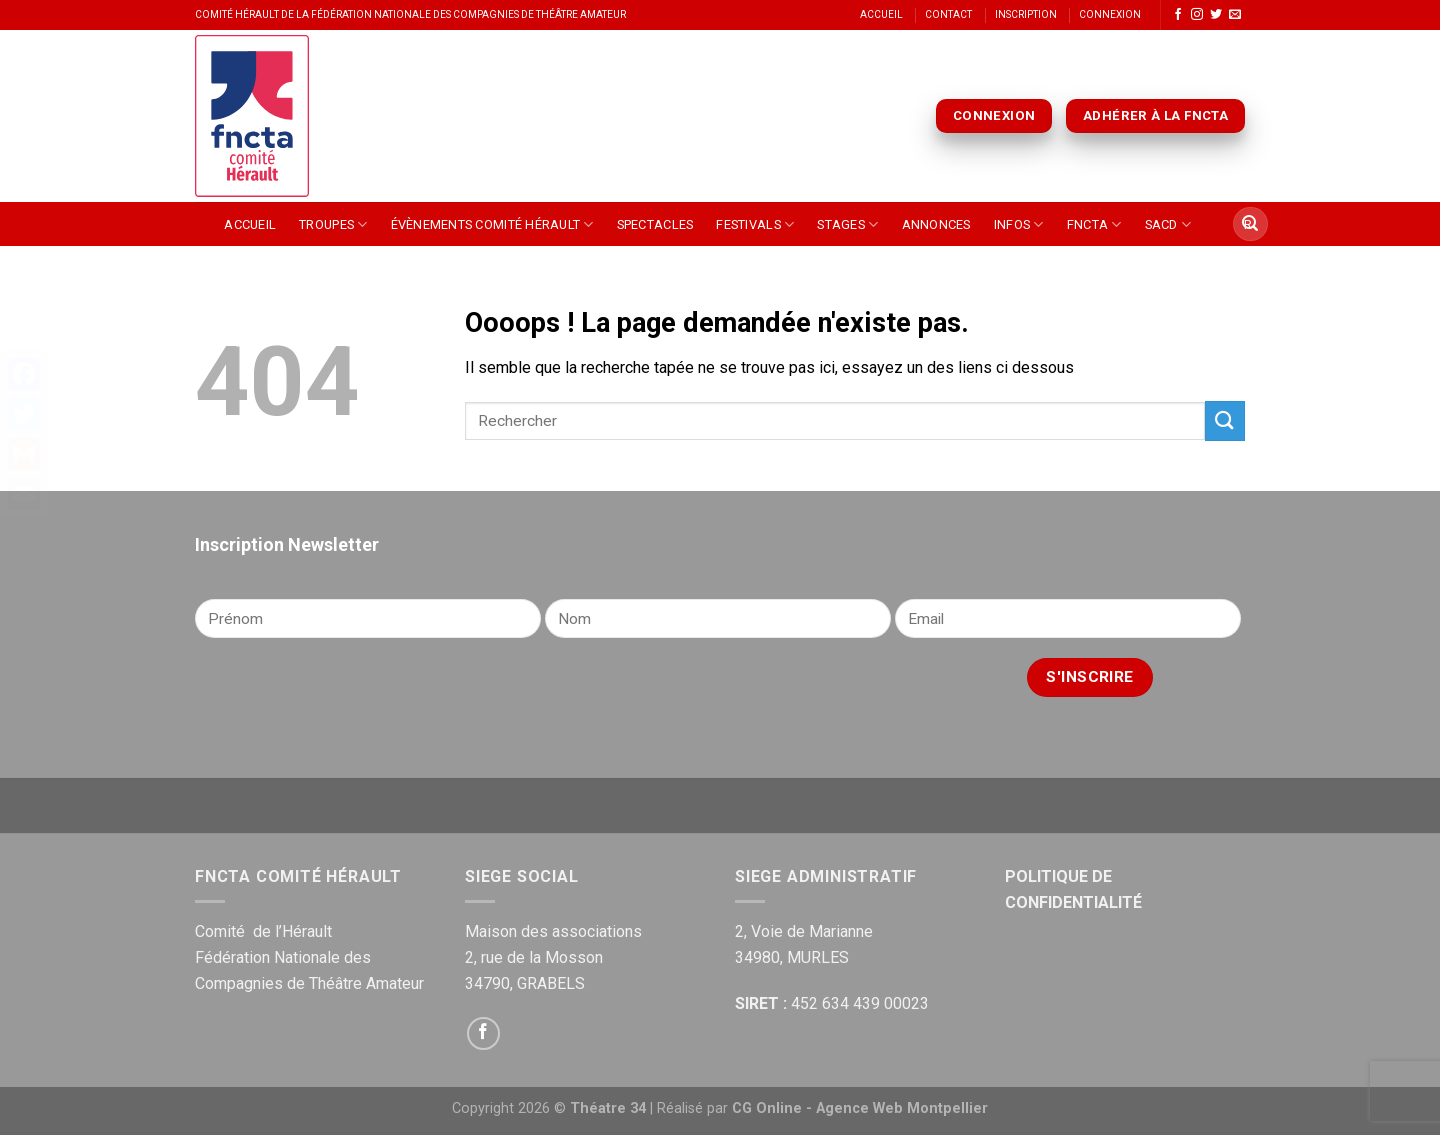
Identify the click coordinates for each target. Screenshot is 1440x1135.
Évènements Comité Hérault (492, 224)
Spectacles (655, 224)
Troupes (333, 224)
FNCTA (1094, 224)
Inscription (1026, 14)
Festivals (755, 224)
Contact (948, 14)
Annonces (936, 224)
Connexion (1110, 14)
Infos (1019, 224)
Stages (847, 224)
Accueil (881, 14)
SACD (1168, 224)
